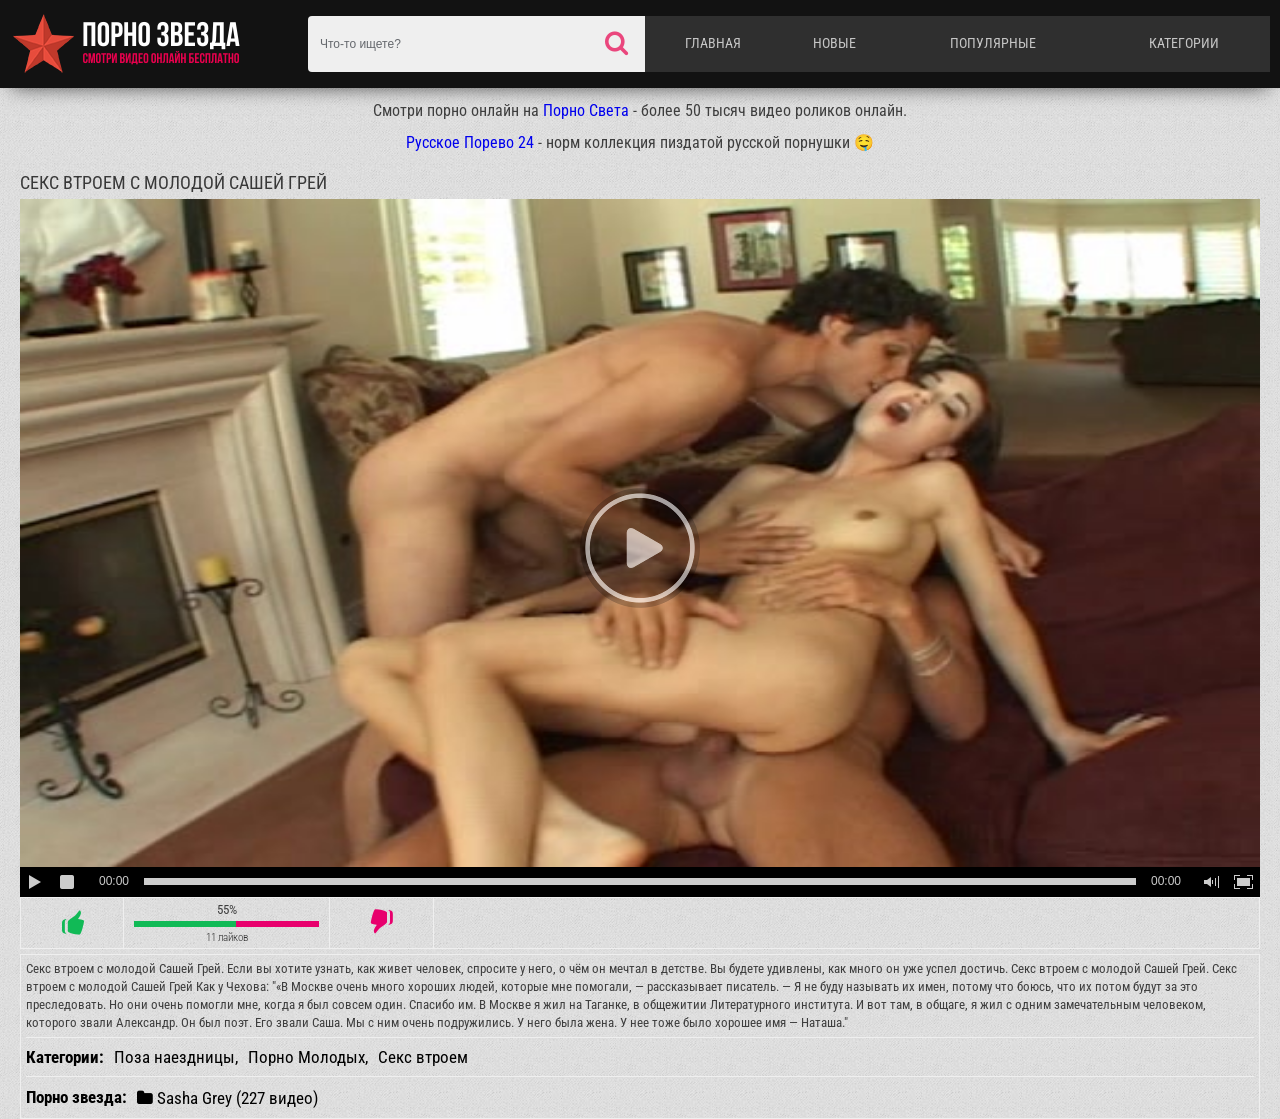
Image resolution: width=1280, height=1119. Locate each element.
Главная (713, 43)
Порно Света (586, 110)
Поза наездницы (174, 1057)
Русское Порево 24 (470, 142)
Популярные (993, 43)
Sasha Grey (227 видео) (227, 1097)
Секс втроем (423, 1057)
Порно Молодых (306, 1057)
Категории (1184, 43)
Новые (834, 43)
